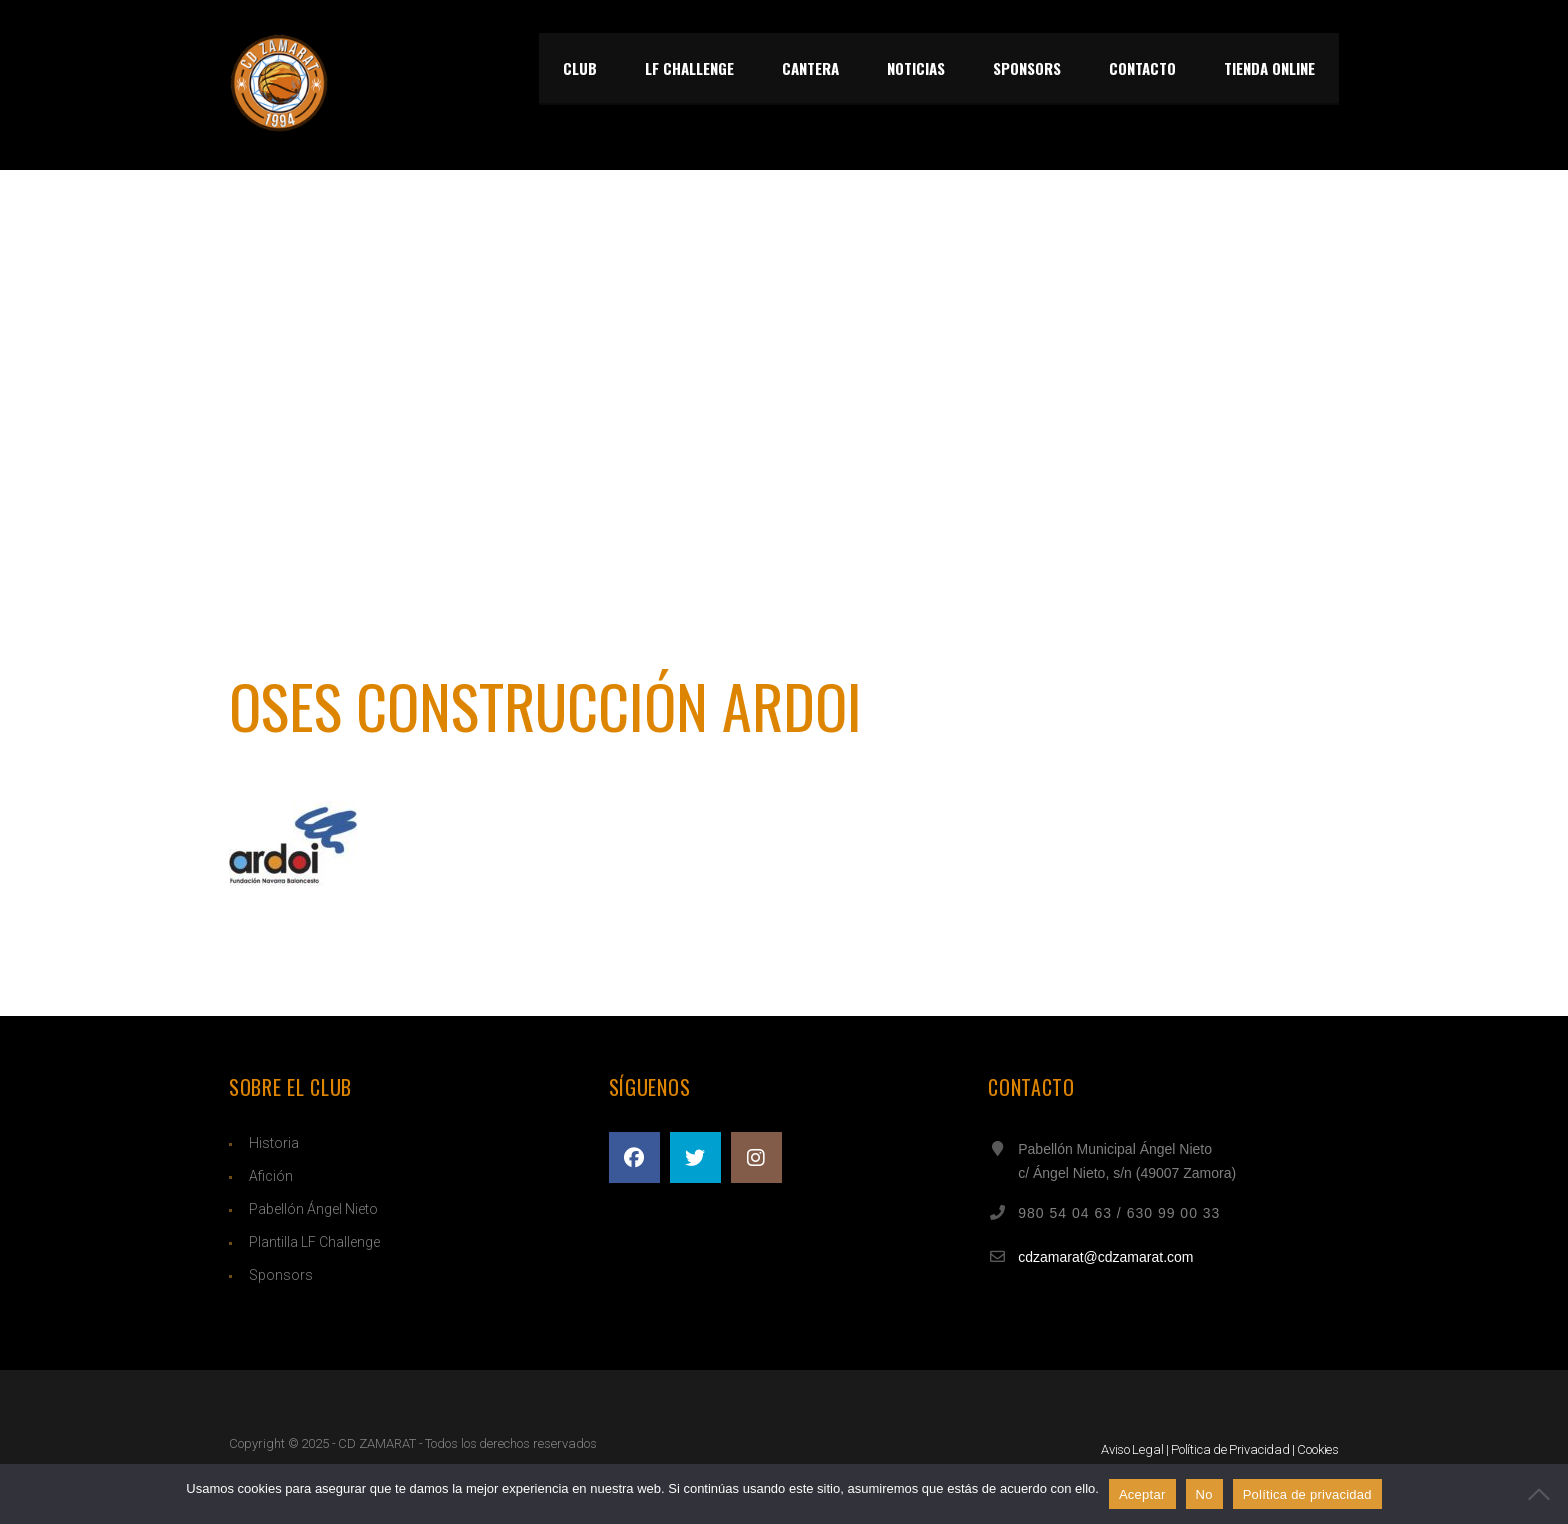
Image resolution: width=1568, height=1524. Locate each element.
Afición (271, 1176)
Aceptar (1142, 1494)
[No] (1543, 1494)
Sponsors (281, 1275)
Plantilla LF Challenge (314, 1242)
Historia (274, 1143)
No (1204, 1494)
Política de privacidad (1307, 1494)
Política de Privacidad (1230, 1449)
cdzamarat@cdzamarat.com (1105, 1257)
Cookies (1318, 1449)
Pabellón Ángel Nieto (313, 1209)
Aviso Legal (1132, 1449)
